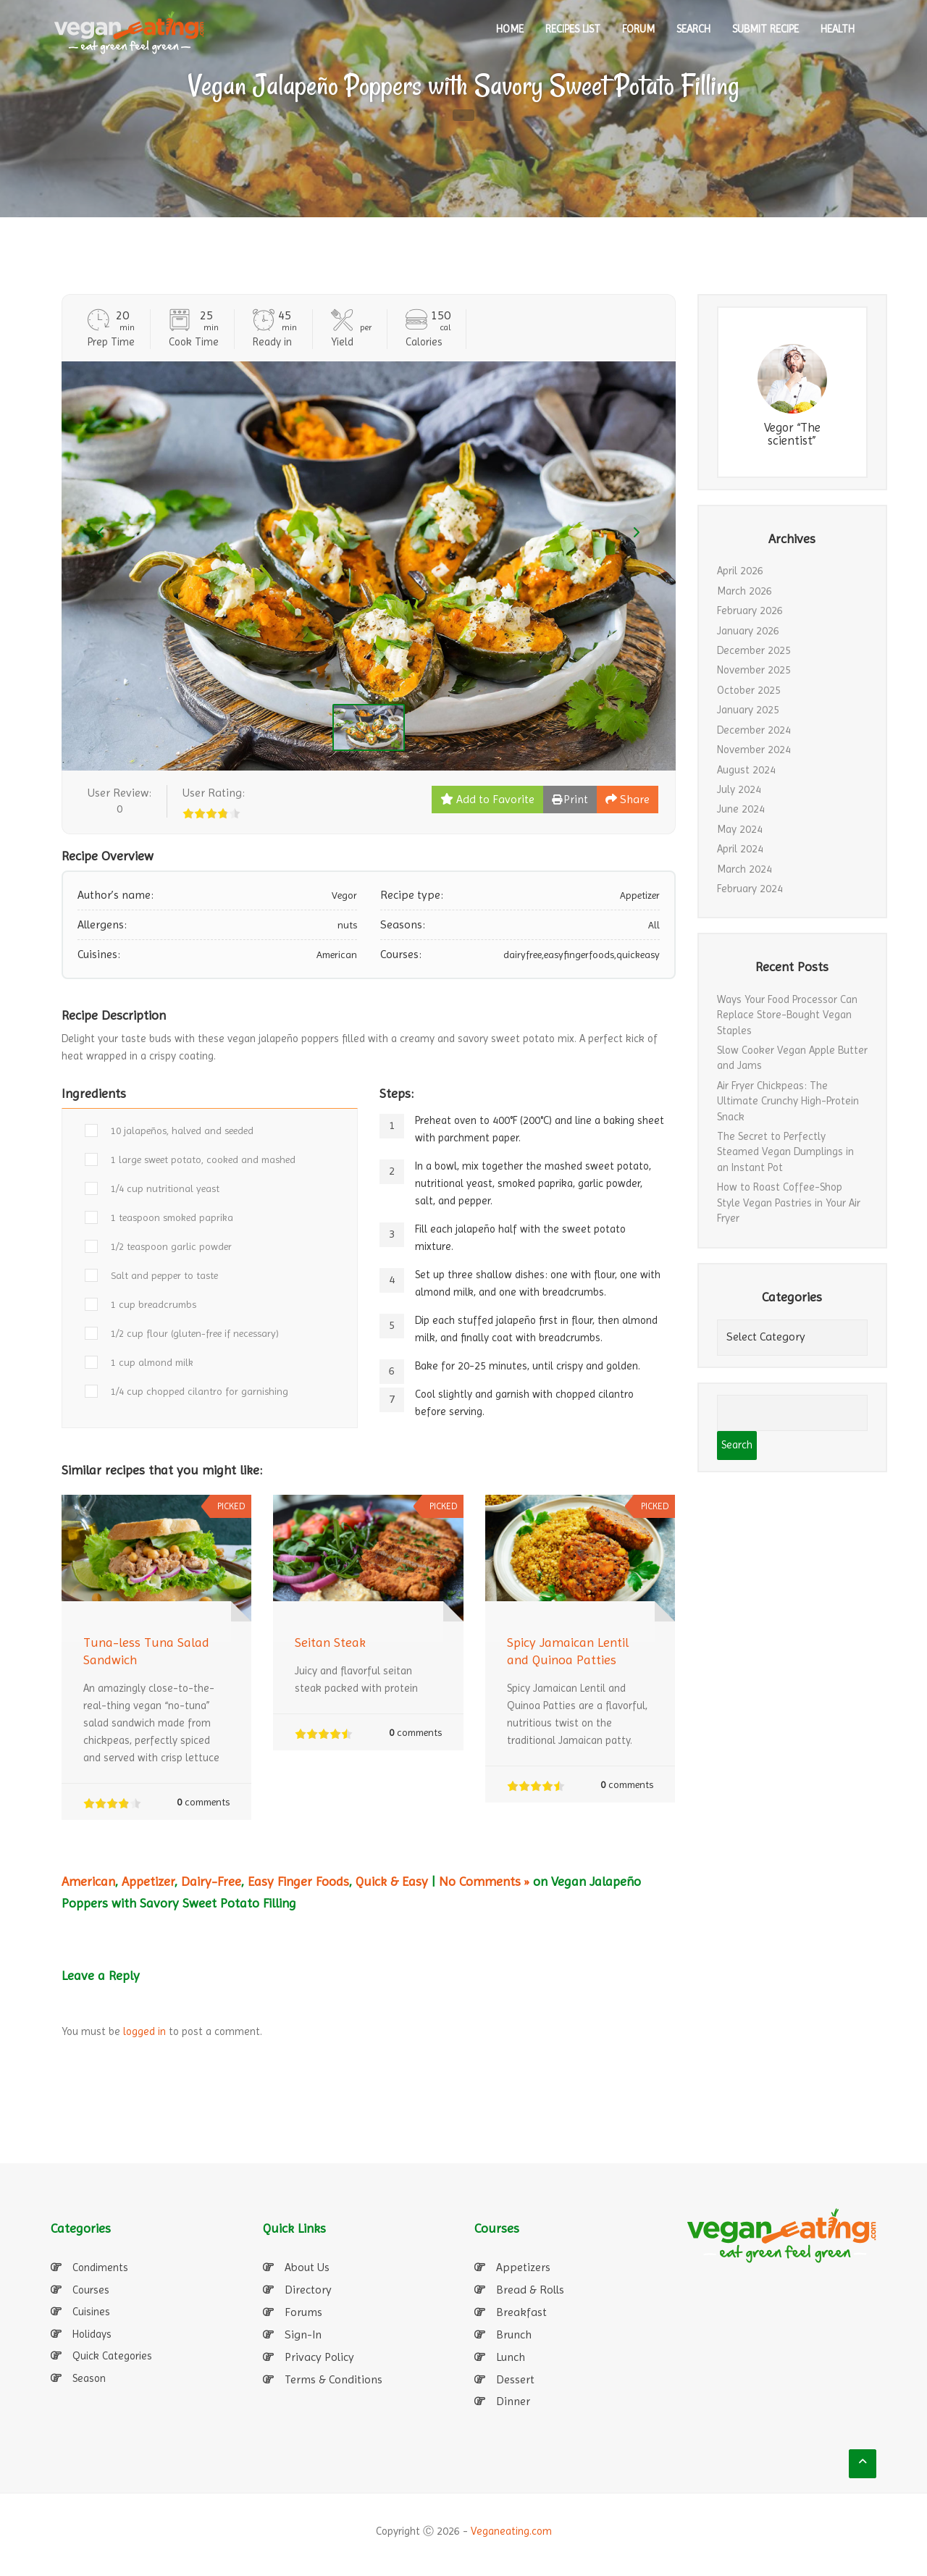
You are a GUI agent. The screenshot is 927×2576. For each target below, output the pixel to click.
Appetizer (148, 1881)
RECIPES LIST (572, 28)
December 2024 (754, 730)
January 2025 (748, 709)
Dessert (515, 2379)
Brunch (514, 2334)
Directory (308, 2289)
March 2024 (744, 869)
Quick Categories (112, 2355)
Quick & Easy (392, 1881)
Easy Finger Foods (298, 1881)
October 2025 (749, 690)
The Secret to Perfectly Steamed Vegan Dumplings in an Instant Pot (785, 1152)
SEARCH (693, 28)
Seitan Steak (330, 1642)
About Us (307, 2267)
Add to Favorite (487, 799)
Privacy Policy (319, 2357)
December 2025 (754, 650)
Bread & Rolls (530, 2289)
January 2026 (748, 630)
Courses (90, 2289)
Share (627, 799)
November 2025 (754, 669)
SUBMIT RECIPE (765, 28)
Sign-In (303, 2334)
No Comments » (484, 1881)
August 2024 (746, 769)
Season (89, 2378)
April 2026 (740, 570)
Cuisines (91, 2311)
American (88, 1881)
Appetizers (523, 2267)
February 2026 (750, 610)
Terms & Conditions (333, 2379)
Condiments (100, 2267)
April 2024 (740, 848)
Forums (303, 2312)
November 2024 (754, 749)
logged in (144, 2031)
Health (838, 28)
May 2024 (740, 829)
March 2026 (744, 590)
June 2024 (741, 808)
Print (570, 799)
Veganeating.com (511, 2531)
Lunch (510, 2357)
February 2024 (750, 888)
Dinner (513, 2401)
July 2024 (739, 789)
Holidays (92, 2334)
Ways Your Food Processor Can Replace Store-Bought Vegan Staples (787, 1015)
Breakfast (521, 2312)
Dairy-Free (211, 1881)
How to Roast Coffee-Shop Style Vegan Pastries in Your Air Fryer (788, 1202)
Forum (638, 28)
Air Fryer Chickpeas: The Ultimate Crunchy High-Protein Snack (788, 1101)
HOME (510, 28)
